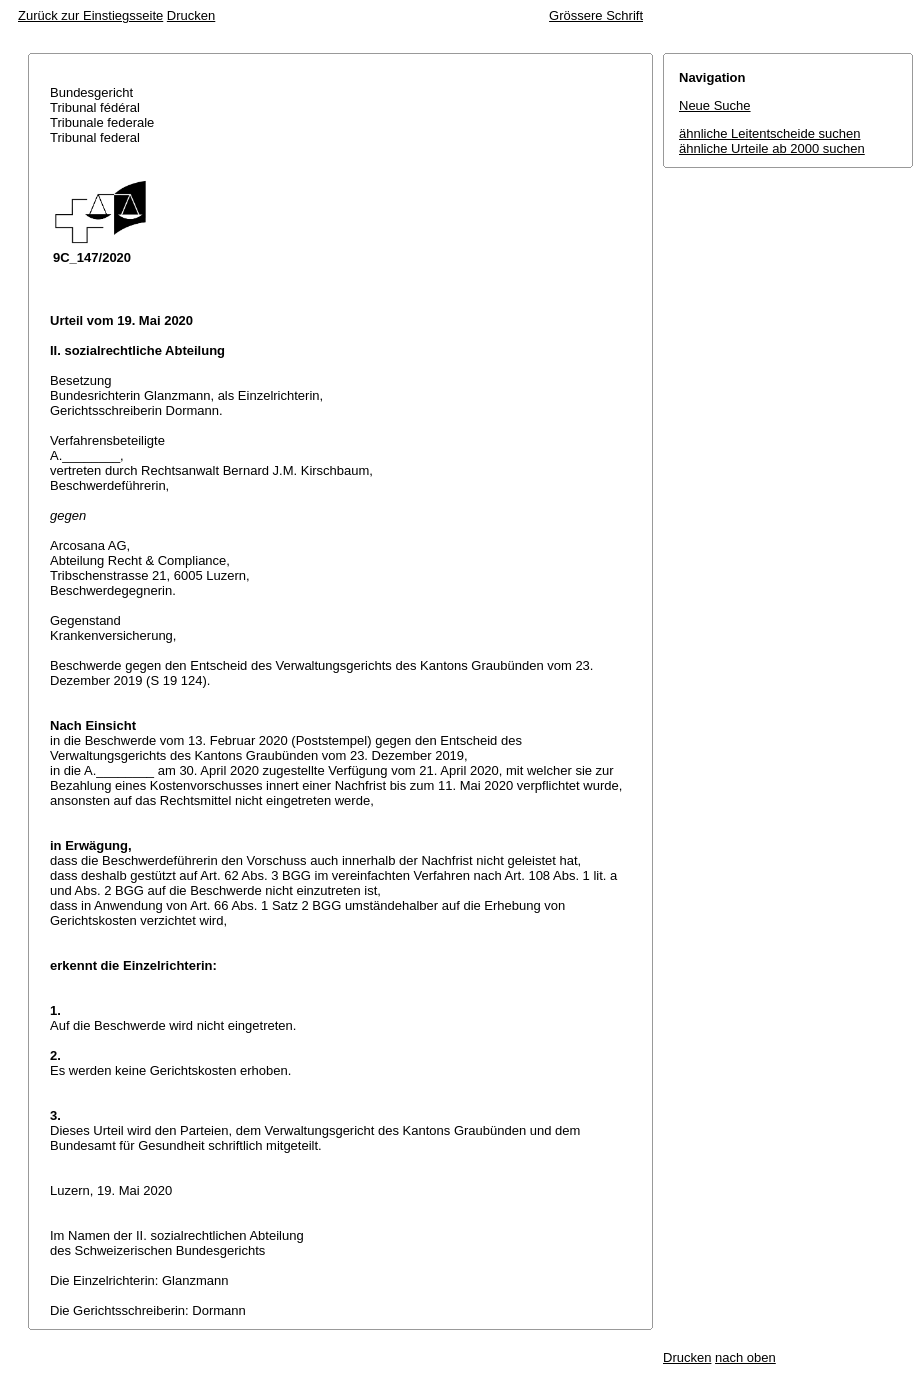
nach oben (745, 1357)
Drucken (191, 15)
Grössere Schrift (596, 15)
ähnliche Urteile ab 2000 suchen (772, 148)
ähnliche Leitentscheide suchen (769, 133)
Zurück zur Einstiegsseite (90, 15)
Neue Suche (715, 105)
